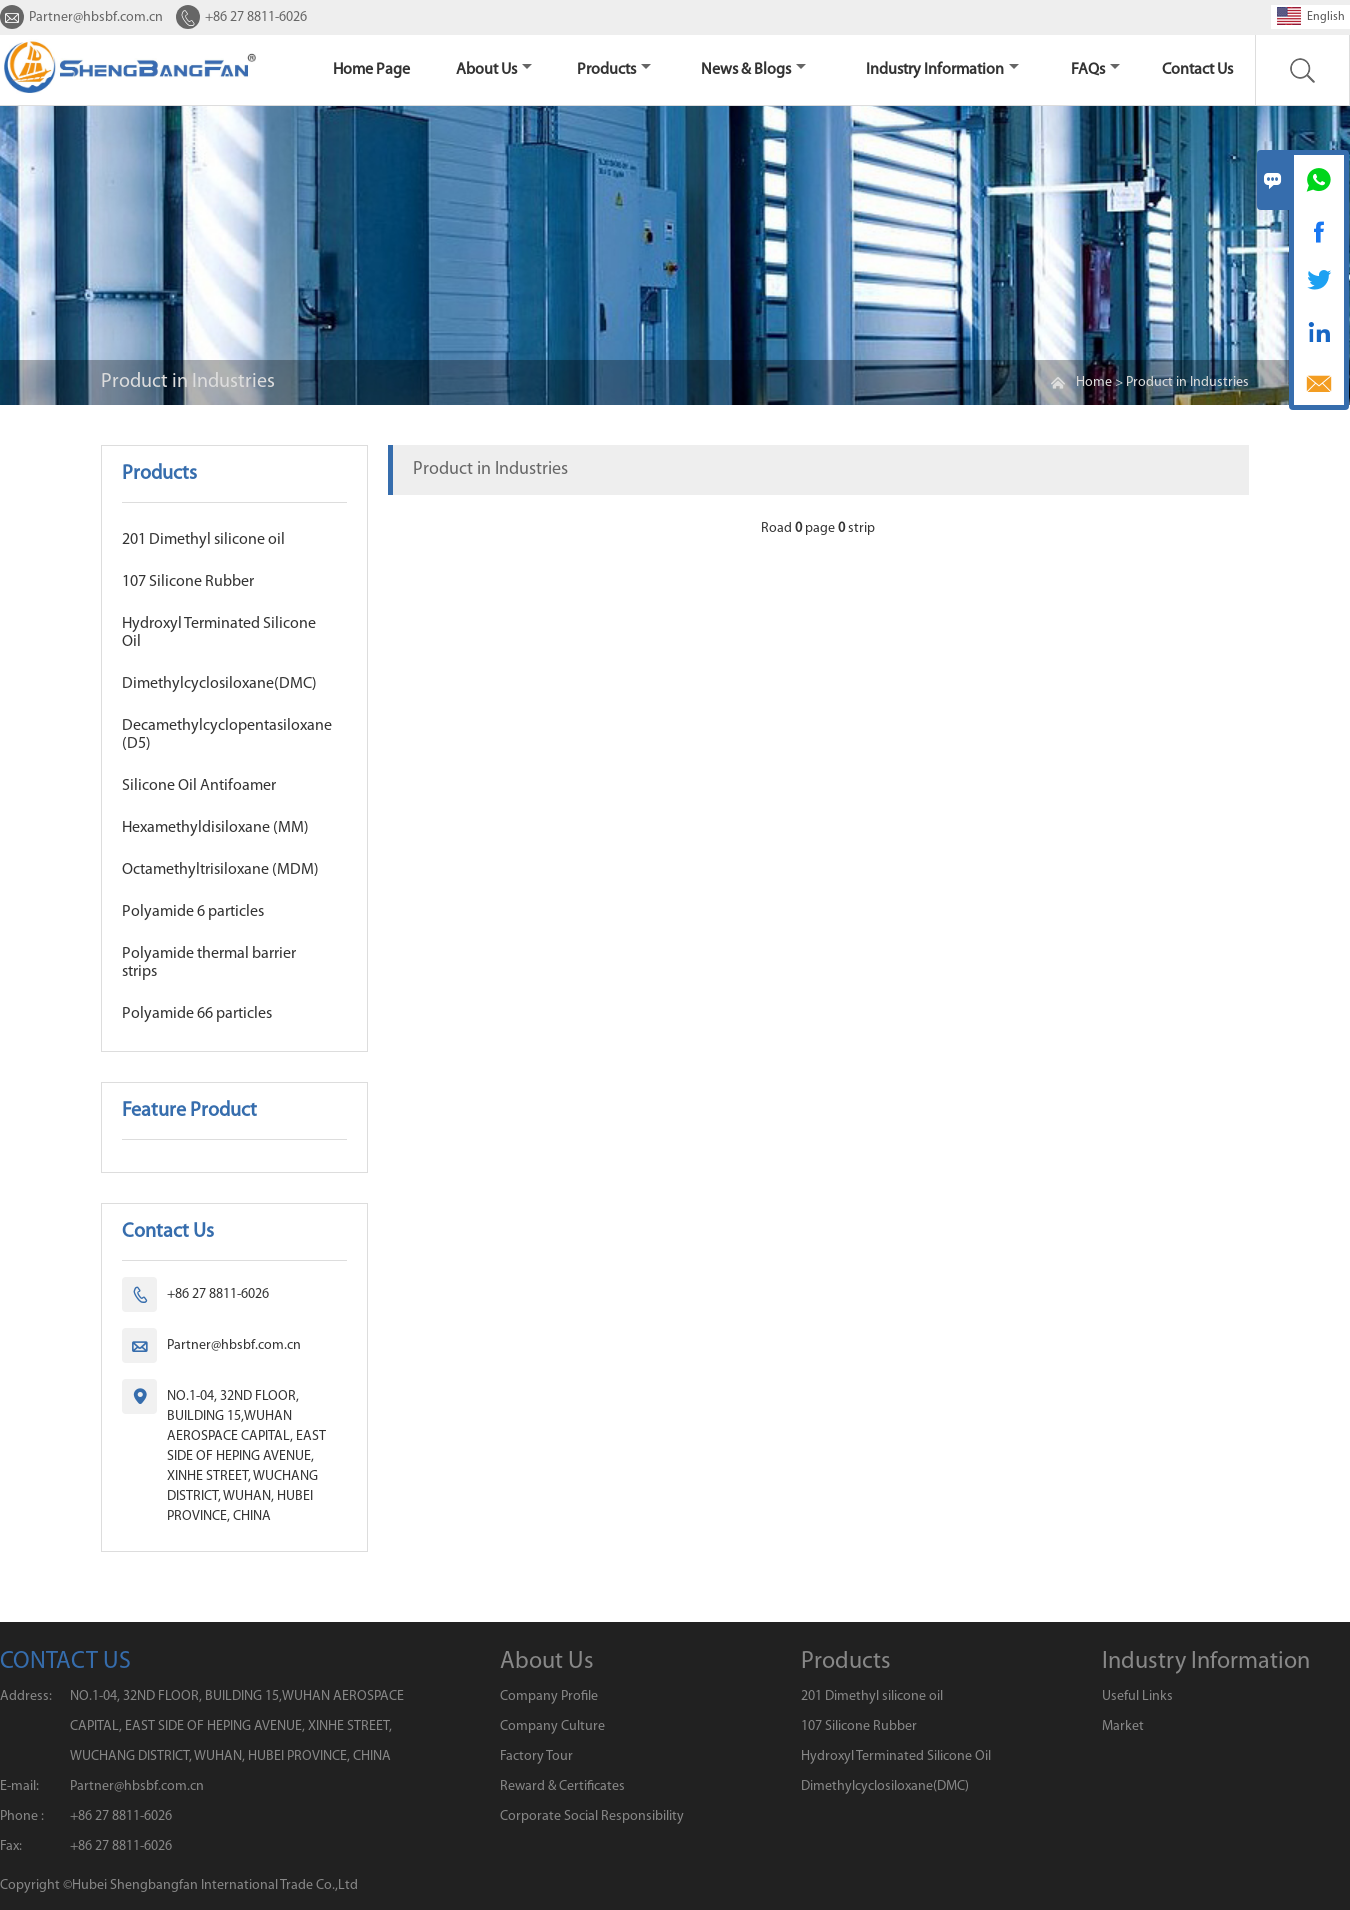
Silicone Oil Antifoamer (199, 786)
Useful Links (1137, 1696)
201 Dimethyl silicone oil (203, 540)
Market (1123, 1726)
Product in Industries (1187, 382)
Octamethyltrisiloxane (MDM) (220, 870)
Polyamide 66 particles (197, 1014)
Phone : (22, 1816)
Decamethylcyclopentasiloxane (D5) (227, 735)
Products (614, 70)
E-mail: (19, 1786)
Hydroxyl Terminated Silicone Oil (219, 633)
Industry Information (942, 70)
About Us (494, 70)
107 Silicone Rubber (188, 582)
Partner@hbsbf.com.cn (96, 17)
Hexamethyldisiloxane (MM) (215, 828)
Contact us (1197, 70)
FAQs (1095, 70)
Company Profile (549, 1696)
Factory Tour (536, 1756)
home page (371, 70)
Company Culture (552, 1726)
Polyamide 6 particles (193, 912)
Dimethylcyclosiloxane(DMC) (219, 684)
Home (1094, 382)
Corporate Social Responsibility (592, 1816)
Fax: (11, 1846)
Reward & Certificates (562, 1786)
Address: (26, 1696)
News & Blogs (753, 70)
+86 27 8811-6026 (256, 17)
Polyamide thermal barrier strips (209, 963)
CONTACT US (65, 1662)
